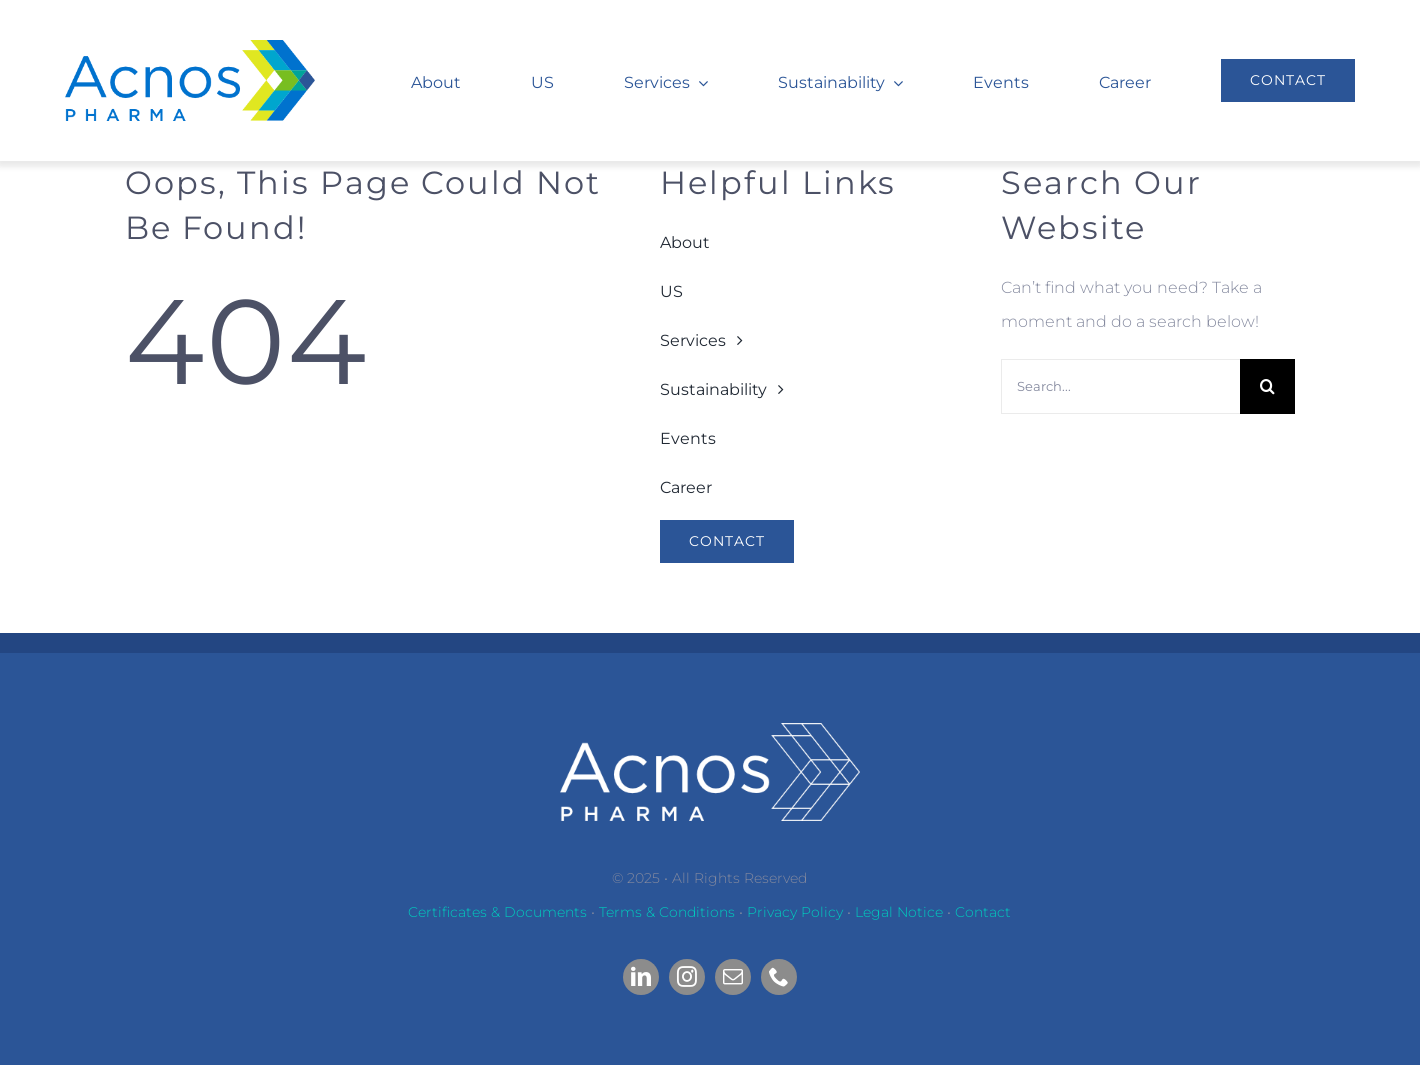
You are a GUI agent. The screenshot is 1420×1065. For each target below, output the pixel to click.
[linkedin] (641, 977)
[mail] (733, 977)
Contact (983, 912)
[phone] (779, 977)
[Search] (1267, 386)
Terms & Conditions (667, 912)
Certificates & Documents (497, 912)
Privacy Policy (795, 912)
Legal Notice (899, 912)
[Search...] (1120, 386)
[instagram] (687, 977)
